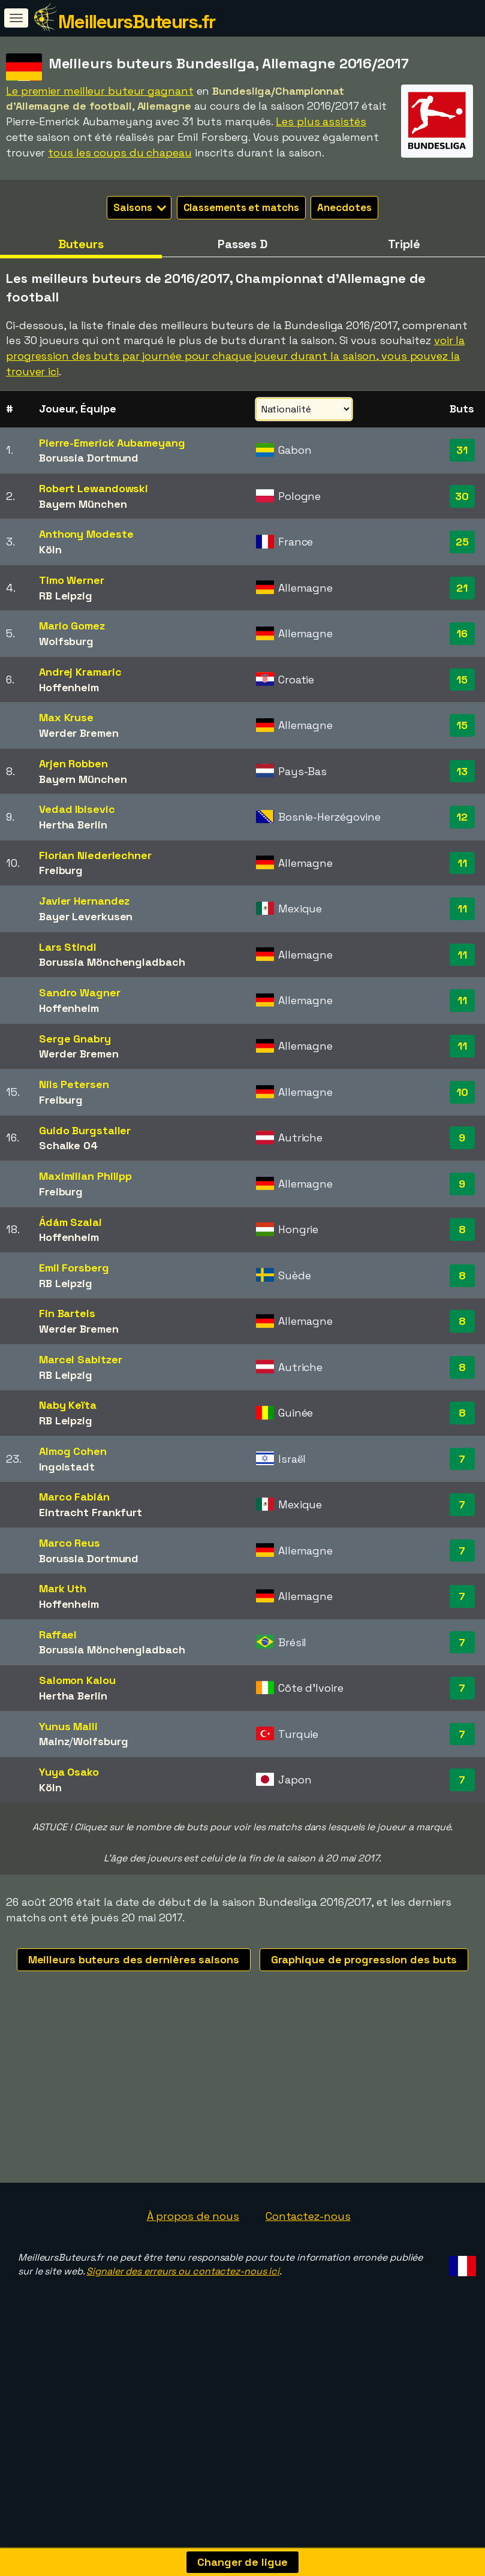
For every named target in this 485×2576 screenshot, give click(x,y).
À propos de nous (193, 2250)
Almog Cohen (73, 1451)
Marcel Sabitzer (80, 1359)
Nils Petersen (74, 1084)
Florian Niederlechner (95, 855)
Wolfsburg (66, 641)
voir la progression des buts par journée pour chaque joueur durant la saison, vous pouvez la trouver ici (235, 355)
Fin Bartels (67, 1313)
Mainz (54, 1741)
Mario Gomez (72, 625)
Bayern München (83, 504)
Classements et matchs (241, 207)
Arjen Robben (73, 763)
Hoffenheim (69, 687)
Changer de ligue (242, 2562)
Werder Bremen (79, 733)
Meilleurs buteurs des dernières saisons (133, 1959)
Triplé (404, 244)
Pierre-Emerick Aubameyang (112, 443)
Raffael (58, 1634)
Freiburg (61, 870)
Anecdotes (344, 207)
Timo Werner (71, 580)
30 (462, 496)
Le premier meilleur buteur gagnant (100, 91)
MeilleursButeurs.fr (136, 22)
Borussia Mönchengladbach (112, 962)
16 (462, 633)
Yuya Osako (69, 1772)
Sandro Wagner (80, 992)
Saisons (139, 207)
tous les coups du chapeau (120, 152)
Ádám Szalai (70, 1222)
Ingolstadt (67, 1467)
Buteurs (81, 244)
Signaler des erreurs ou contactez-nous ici (182, 2306)
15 (462, 679)
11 (462, 863)
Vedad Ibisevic (77, 809)
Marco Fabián (74, 1497)
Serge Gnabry (75, 1039)
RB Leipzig (65, 595)
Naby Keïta (68, 1405)
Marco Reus (69, 1543)
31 (462, 450)
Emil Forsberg (74, 1268)
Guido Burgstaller (85, 1130)
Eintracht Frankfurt (90, 1512)
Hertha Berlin (73, 824)
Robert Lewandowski (93, 488)
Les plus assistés (321, 121)
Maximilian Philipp (85, 1176)
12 (462, 817)
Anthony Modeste (86, 534)
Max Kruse (66, 717)
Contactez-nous (308, 2250)
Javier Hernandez (84, 901)
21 (462, 588)
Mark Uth (62, 1588)
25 (462, 542)
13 (462, 771)
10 (462, 1092)
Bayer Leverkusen (85, 916)
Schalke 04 (68, 1145)
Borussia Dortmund (88, 458)
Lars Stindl (68, 947)
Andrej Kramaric (80, 672)
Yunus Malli (68, 1726)
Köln (50, 549)
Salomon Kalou (77, 1680)
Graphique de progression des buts (364, 1959)
